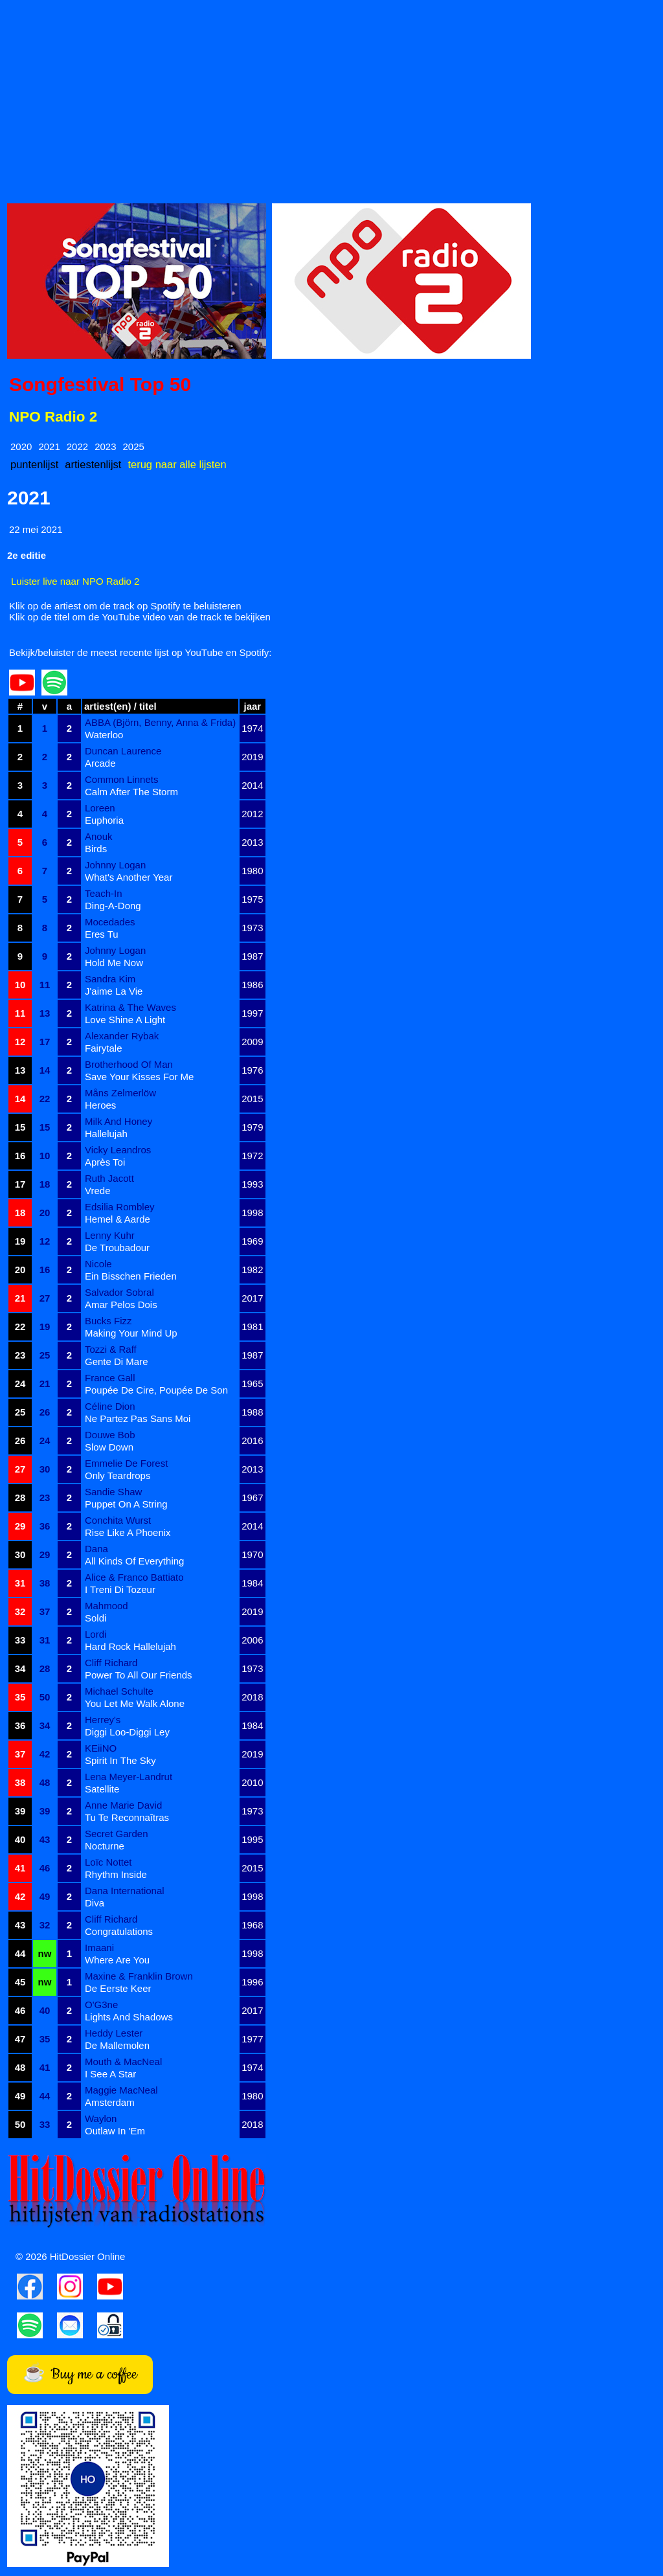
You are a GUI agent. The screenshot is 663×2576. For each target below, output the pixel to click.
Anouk (99, 836)
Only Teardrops (117, 1475)
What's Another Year (128, 877)
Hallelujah (106, 1133)
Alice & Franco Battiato (134, 1577)
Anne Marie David (123, 1805)
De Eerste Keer (118, 1988)
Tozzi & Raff (111, 1349)
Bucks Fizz (108, 1320)
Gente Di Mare (116, 1361)
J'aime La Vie (113, 991)
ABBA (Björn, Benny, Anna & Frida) (160, 722)
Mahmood (106, 1605)
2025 (133, 446)
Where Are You (117, 1959)
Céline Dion (110, 1406)
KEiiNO (101, 1748)
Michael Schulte (119, 1691)
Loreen (100, 807)
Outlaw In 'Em (115, 2130)
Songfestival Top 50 (100, 384)
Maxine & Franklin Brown (139, 1976)
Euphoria (104, 820)
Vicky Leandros (118, 1149)
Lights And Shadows (129, 2016)
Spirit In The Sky (120, 1760)
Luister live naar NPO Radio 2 (75, 581)
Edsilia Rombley (120, 1206)
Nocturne (104, 1845)
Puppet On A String (126, 1503)
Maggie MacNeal (121, 2090)
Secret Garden (116, 1833)
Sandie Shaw (113, 1491)
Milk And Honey (118, 1121)
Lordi (95, 1634)
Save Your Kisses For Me (139, 1076)
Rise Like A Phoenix (128, 1532)
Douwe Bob (110, 1434)
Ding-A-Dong (113, 905)
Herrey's (102, 1719)
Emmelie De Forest (126, 1463)
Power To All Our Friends (138, 1674)
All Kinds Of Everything (134, 1560)
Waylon (101, 2118)
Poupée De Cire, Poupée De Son (156, 1389)
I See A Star (110, 2073)
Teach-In (103, 893)
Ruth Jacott (109, 1178)
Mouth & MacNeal (123, 2061)
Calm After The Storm (131, 791)
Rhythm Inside (116, 1874)
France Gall (110, 1377)
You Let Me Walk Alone (135, 1703)
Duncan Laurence (123, 750)
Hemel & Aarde (117, 1219)
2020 (21, 446)
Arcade (100, 763)
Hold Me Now (114, 962)
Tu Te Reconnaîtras (127, 1817)
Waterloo (104, 734)
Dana (96, 1548)
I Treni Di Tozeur (120, 1589)
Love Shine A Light (125, 1019)
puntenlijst (34, 464)
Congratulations (119, 1931)
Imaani (99, 1947)
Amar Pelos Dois (121, 1304)
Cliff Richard (111, 1662)
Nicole (98, 1263)
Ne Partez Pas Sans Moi (137, 1418)
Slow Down (109, 1446)
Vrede (97, 1190)
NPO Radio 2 (53, 417)
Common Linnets (121, 779)
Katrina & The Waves (130, 1007)
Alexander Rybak (122, 1035)
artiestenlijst (93, 464)
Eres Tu (101, 934)
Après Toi (105, 1162)
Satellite (102, 1788)
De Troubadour (117, 1247)
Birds (96, 848)
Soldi (95, 1617)
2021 (49, 446)
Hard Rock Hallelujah (130, 1646)
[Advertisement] (331, 97)
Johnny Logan (115, 864)
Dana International (124, 1890)
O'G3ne (101, 2004)
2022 (77, 446)
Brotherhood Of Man (129, 1064)
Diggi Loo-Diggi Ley (127, 1731)
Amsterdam (110, 2102)
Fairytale (103, 1048)
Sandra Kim (110, 978)
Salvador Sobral (119, 1292)
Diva (94, 1902)
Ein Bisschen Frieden (131, 1276)
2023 (105, 446)
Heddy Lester (113, 2033)
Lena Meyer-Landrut (128, 1776)
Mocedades (110, 921)
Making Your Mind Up (131, 1333)
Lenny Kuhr (110, 1235)
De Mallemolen (117, 2045)
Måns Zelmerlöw (120, 1092)
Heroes (100, 1105)
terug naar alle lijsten (177, 464)
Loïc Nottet (108, 1862)
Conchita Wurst (118, 1520)
